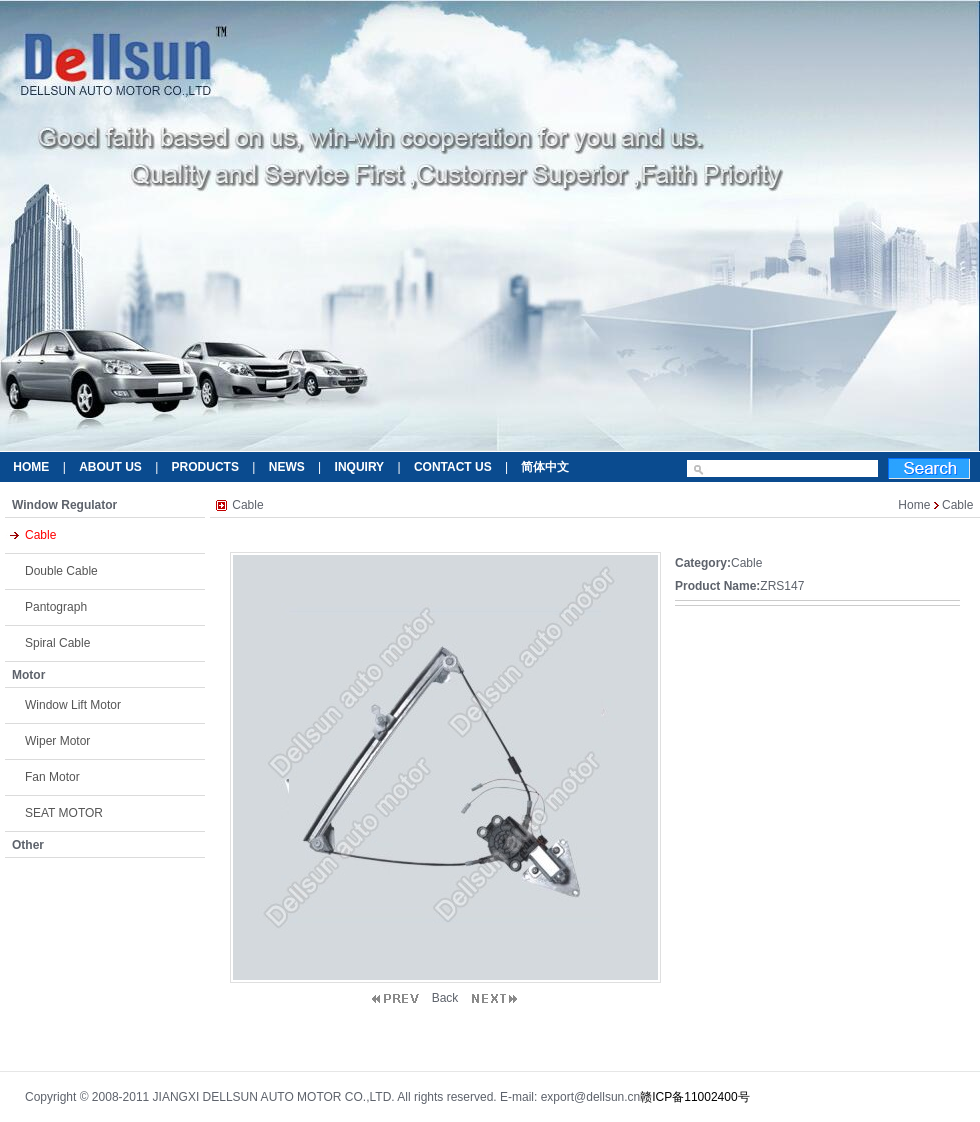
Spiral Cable (57, 643)
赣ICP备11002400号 (694, 1097)
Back (445, 998)
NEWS (287, 467)
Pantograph (56, 607)
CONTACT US (453, 467)
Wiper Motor (57, 741)
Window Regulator (64, 505)
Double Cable (61, 571)
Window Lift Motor (73, 705)
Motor (28, 675)
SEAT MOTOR (64, 813)
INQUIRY (360, 467)
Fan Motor (52, 777)
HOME (31, 467)
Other (28, 845)
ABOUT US (110, 467)
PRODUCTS (205, 467)
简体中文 (545, 467)
